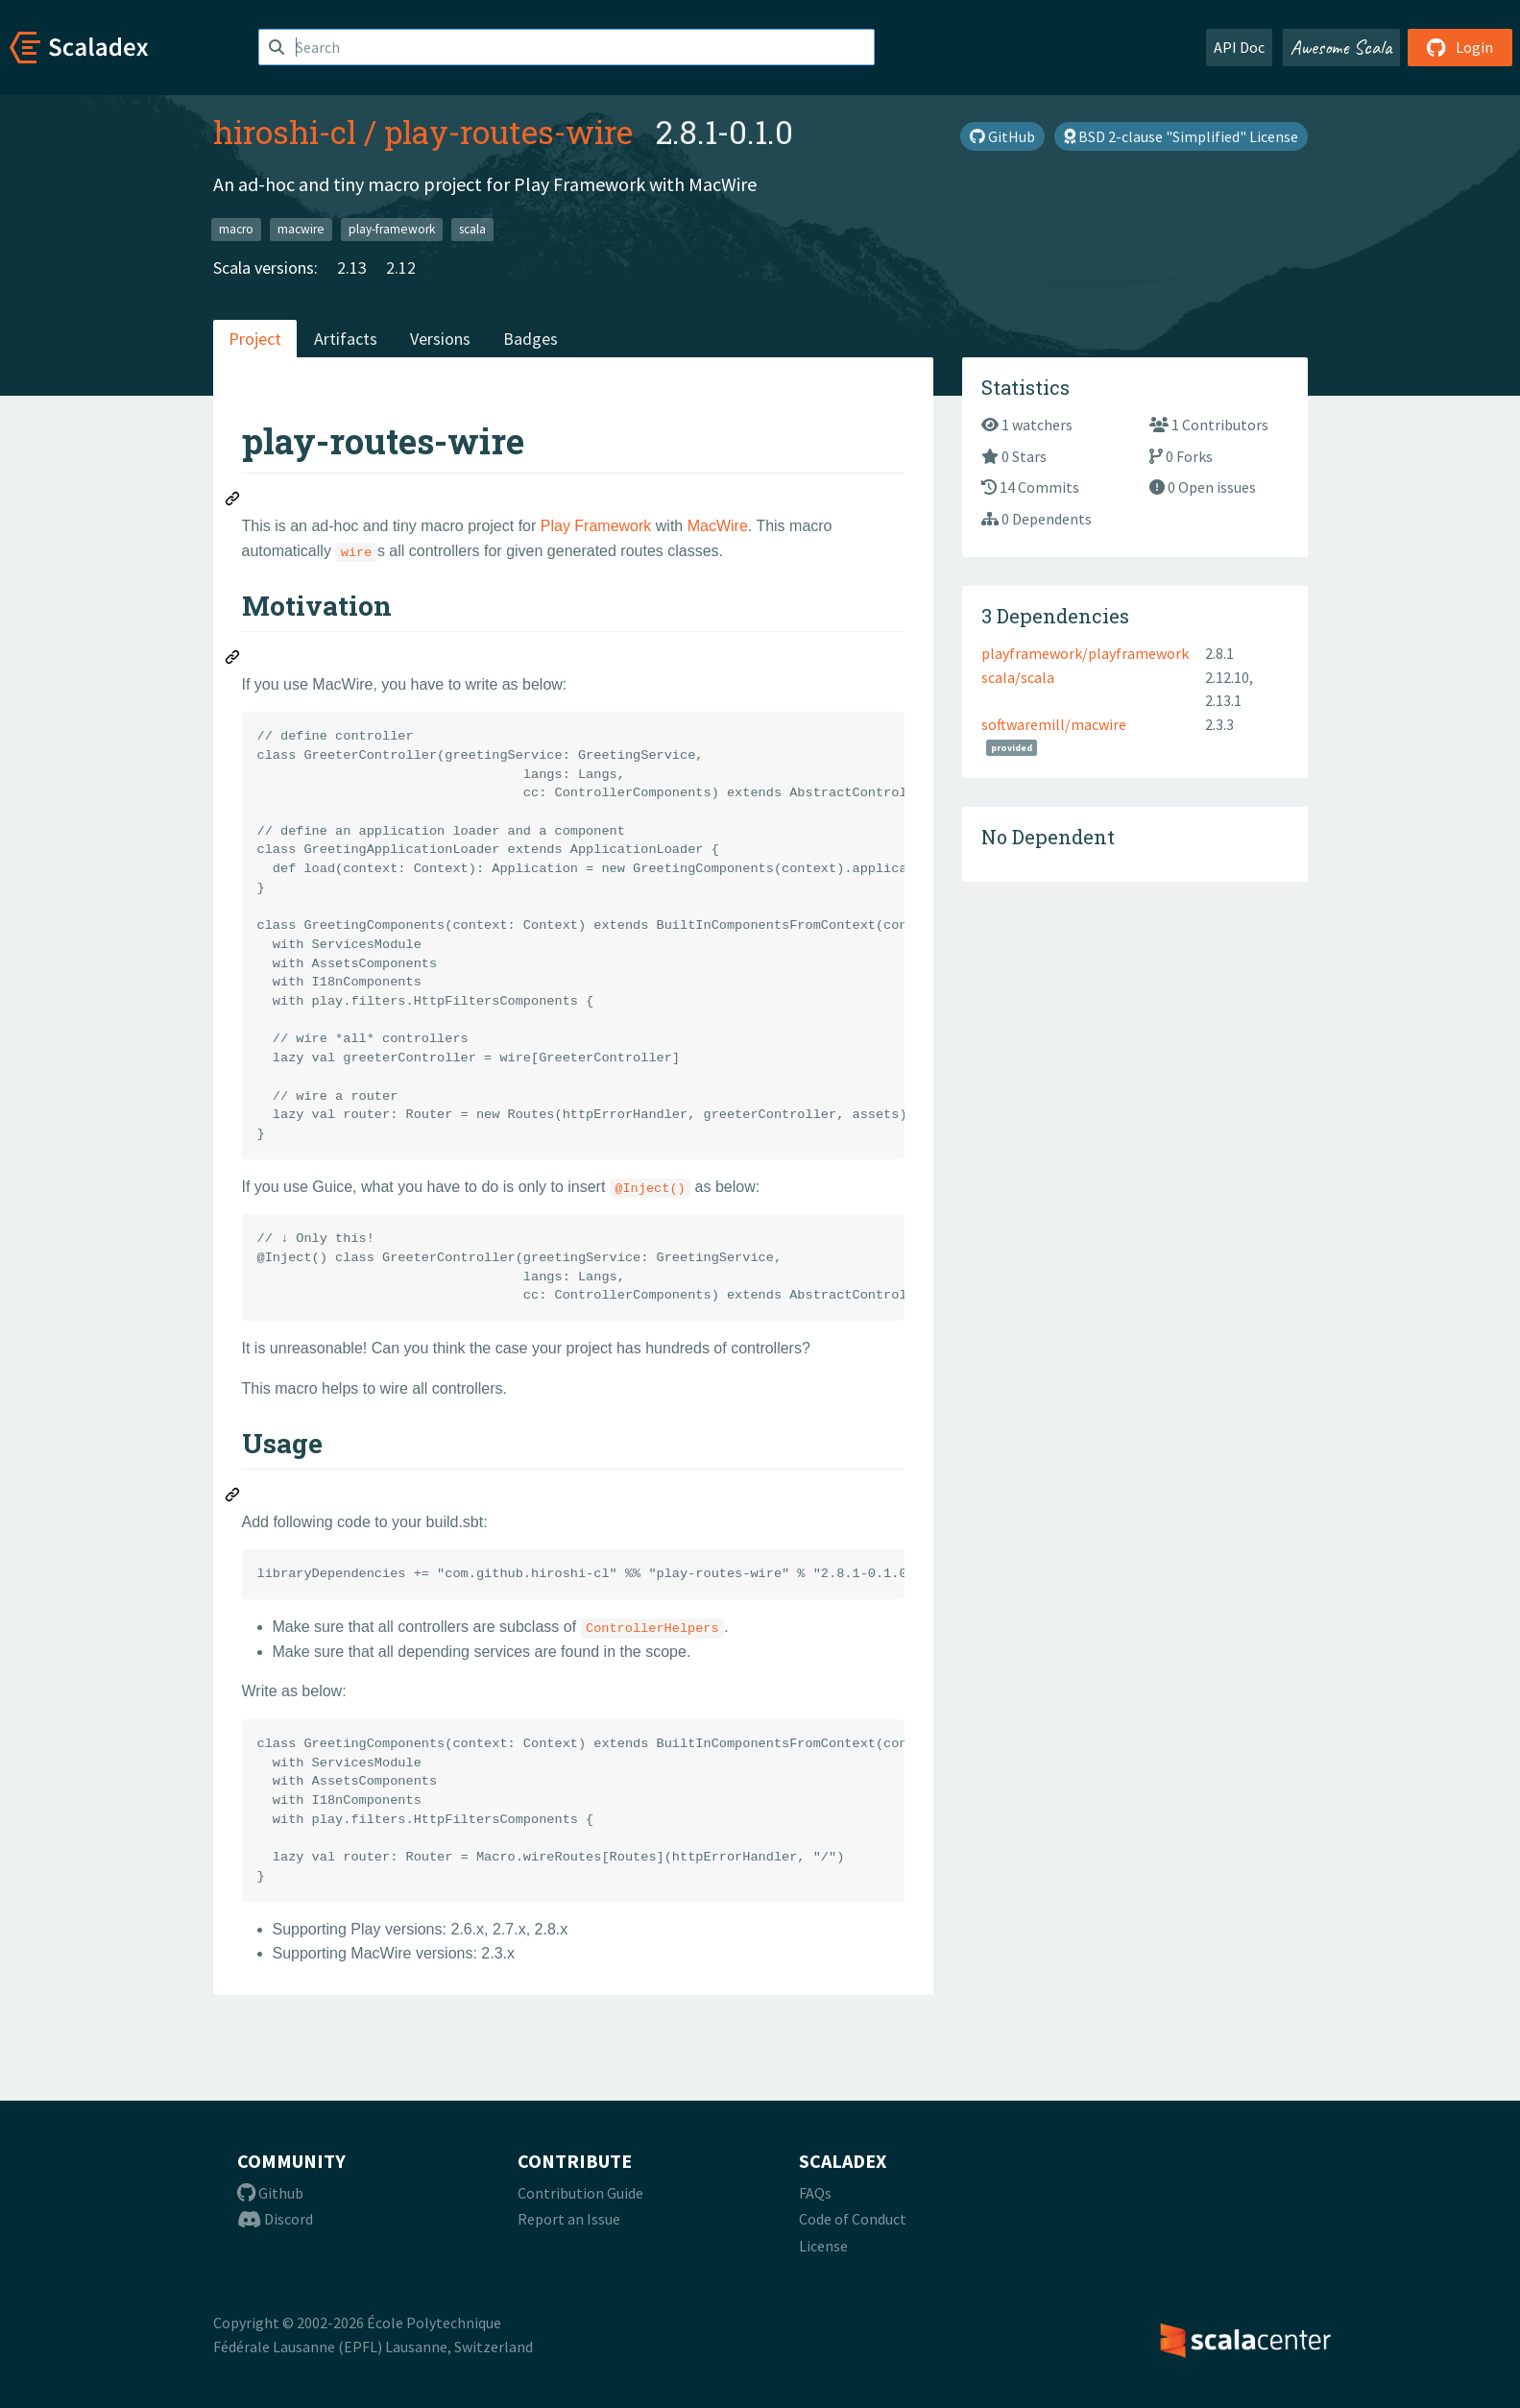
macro (236, 229)
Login (1460, 47)
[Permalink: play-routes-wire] (233, 501)
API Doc (1239, 47)
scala (472, 229)
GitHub (1002, 136)
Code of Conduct (852, 2218)
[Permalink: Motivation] (233, 659)
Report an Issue (569, 2218)
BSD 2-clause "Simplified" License (1181, 136)
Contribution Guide (580, 2192)
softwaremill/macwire (1053, 724)
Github (270, 2192)
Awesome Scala (1341, 47)
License (823, 2245)
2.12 (401, 267)
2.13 (352, 267)
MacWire (718, 526)
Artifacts (345, 339)
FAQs (815, 2192)
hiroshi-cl (284, 131)
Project (255, 339)
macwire (301, 229)
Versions (440, 339)
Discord (275, 2218)
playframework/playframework (1085, 653)
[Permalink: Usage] (233, 1497)
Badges (530, 339)
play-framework (392, 229)
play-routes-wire (508, 131)
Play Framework (596, 526)
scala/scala (1017, 677)
